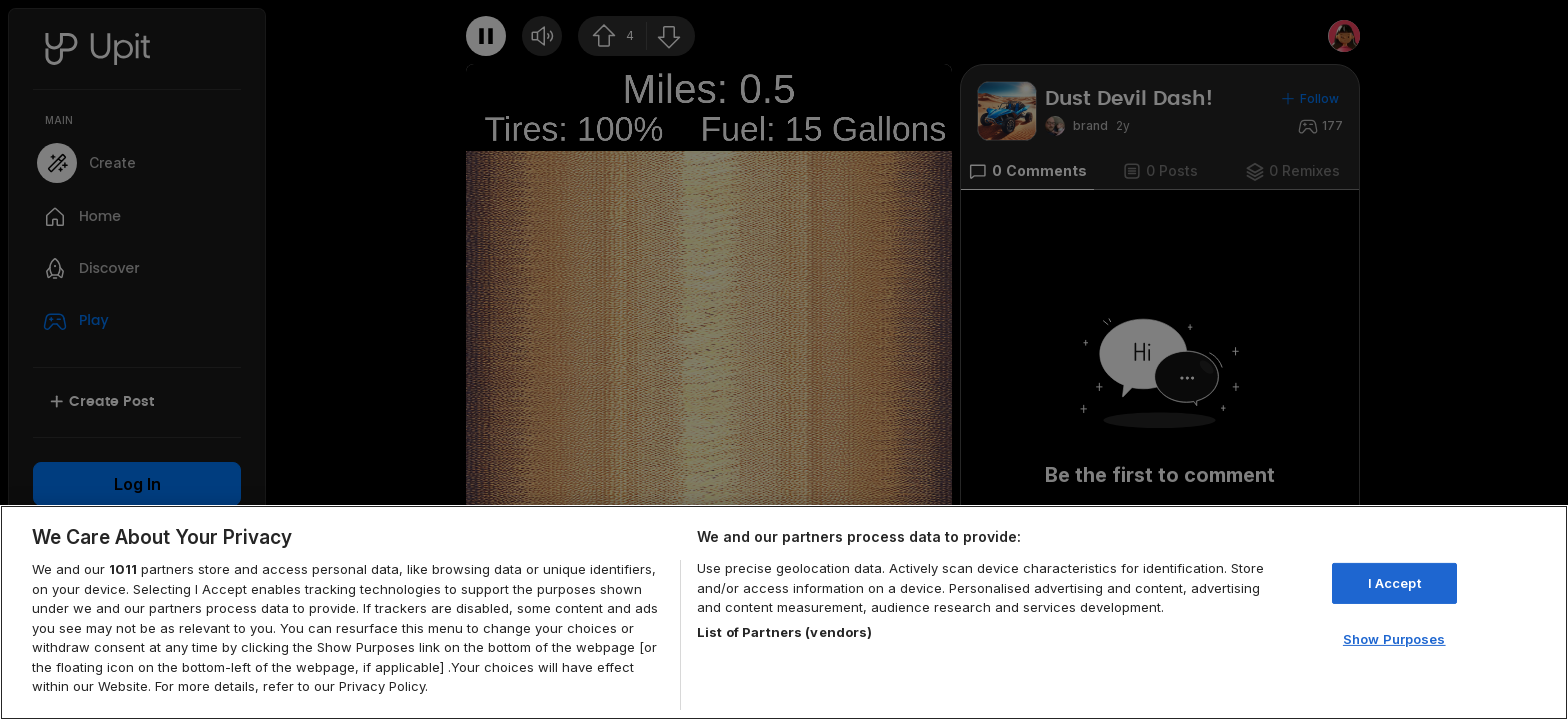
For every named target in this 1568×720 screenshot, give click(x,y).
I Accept (1394, 583)
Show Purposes (1394, 639)
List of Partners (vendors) (784, 632)
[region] (784, 612)
